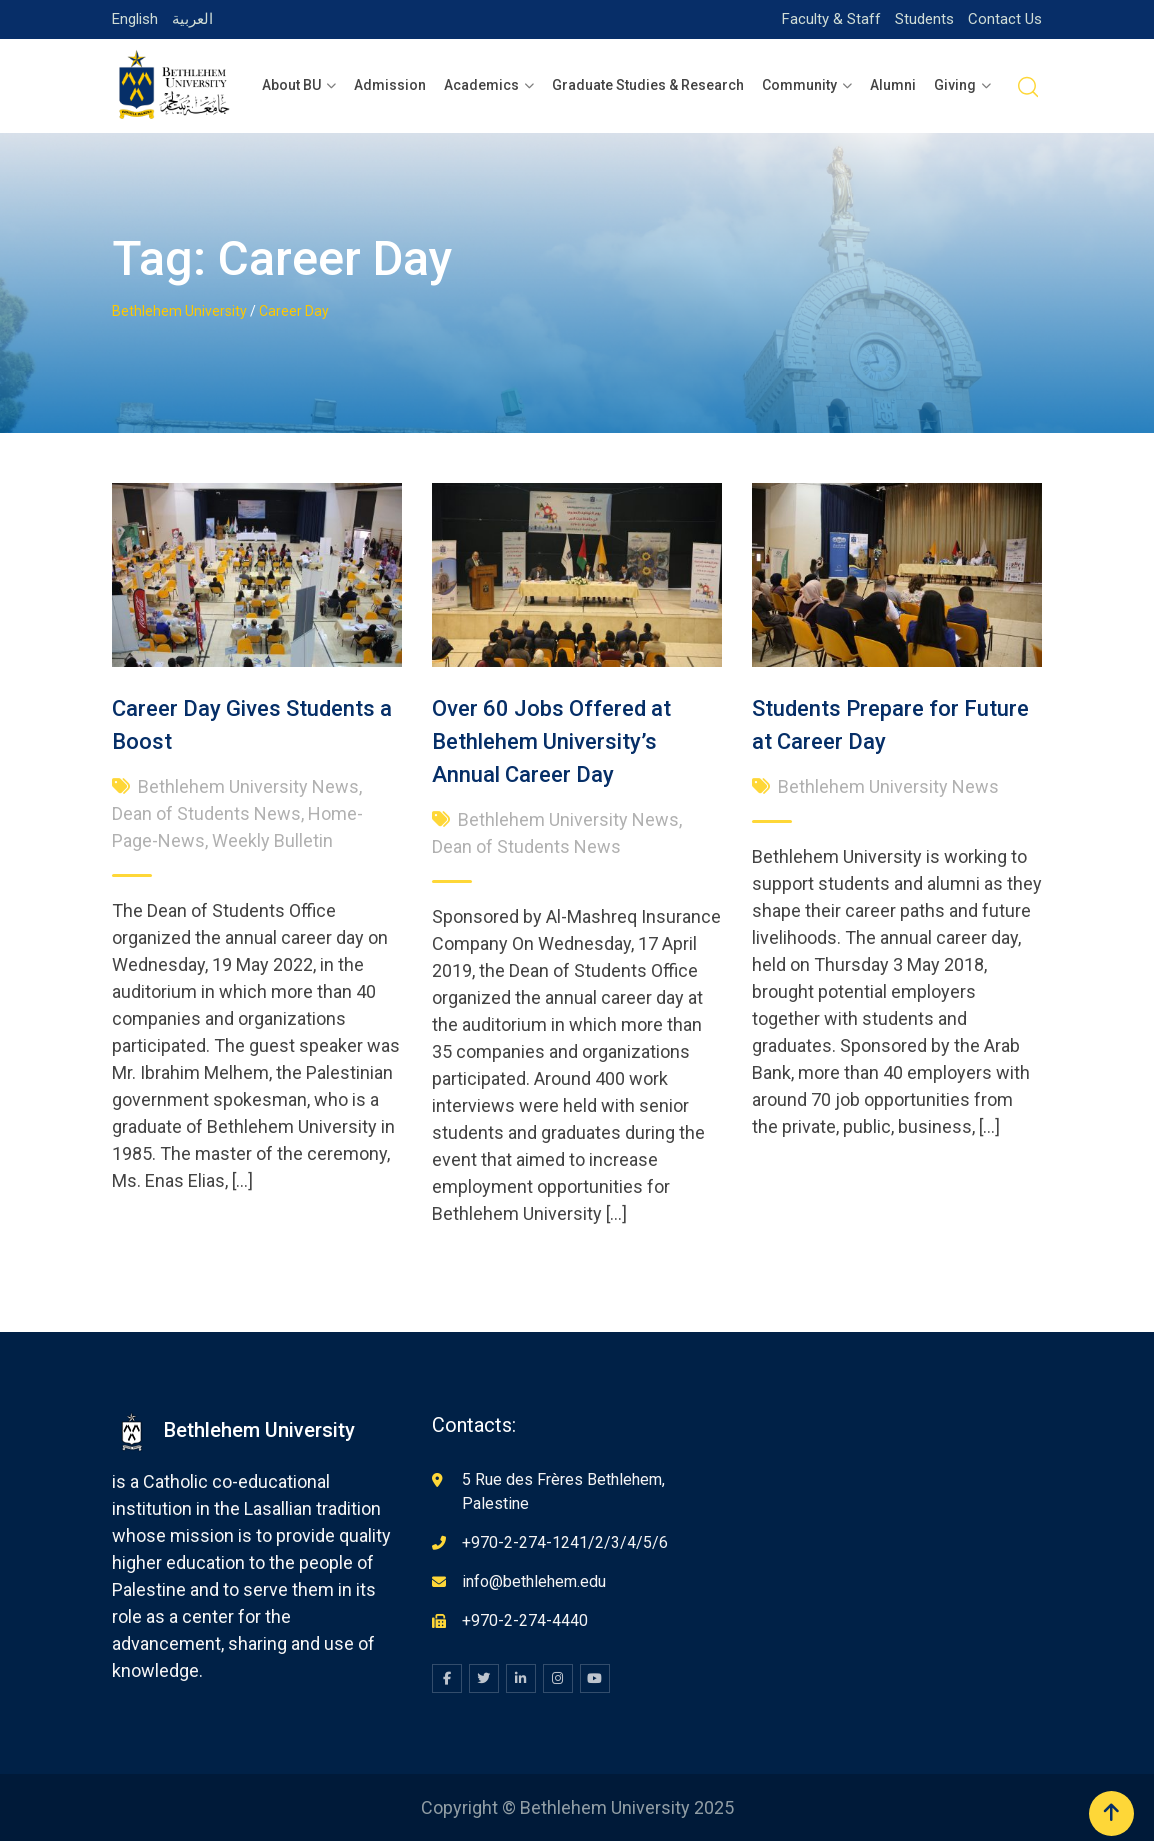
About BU (291, 85)
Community (799, 85)
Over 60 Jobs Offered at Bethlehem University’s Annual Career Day (551, 741)
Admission (390, 85)
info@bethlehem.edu (534, 1581)
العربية (192, 19)
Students (924, 19)
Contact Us (1005, 19)
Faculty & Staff (831, 19)
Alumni (893, 85)
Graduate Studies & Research (648, 85)
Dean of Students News (206, 813)
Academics (481, 85)
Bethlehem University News (248, 786)
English (135, 19)
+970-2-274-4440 (525, 1620)
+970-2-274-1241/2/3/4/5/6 (565, 1542)
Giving (955, 85)
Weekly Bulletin (272, 840)
